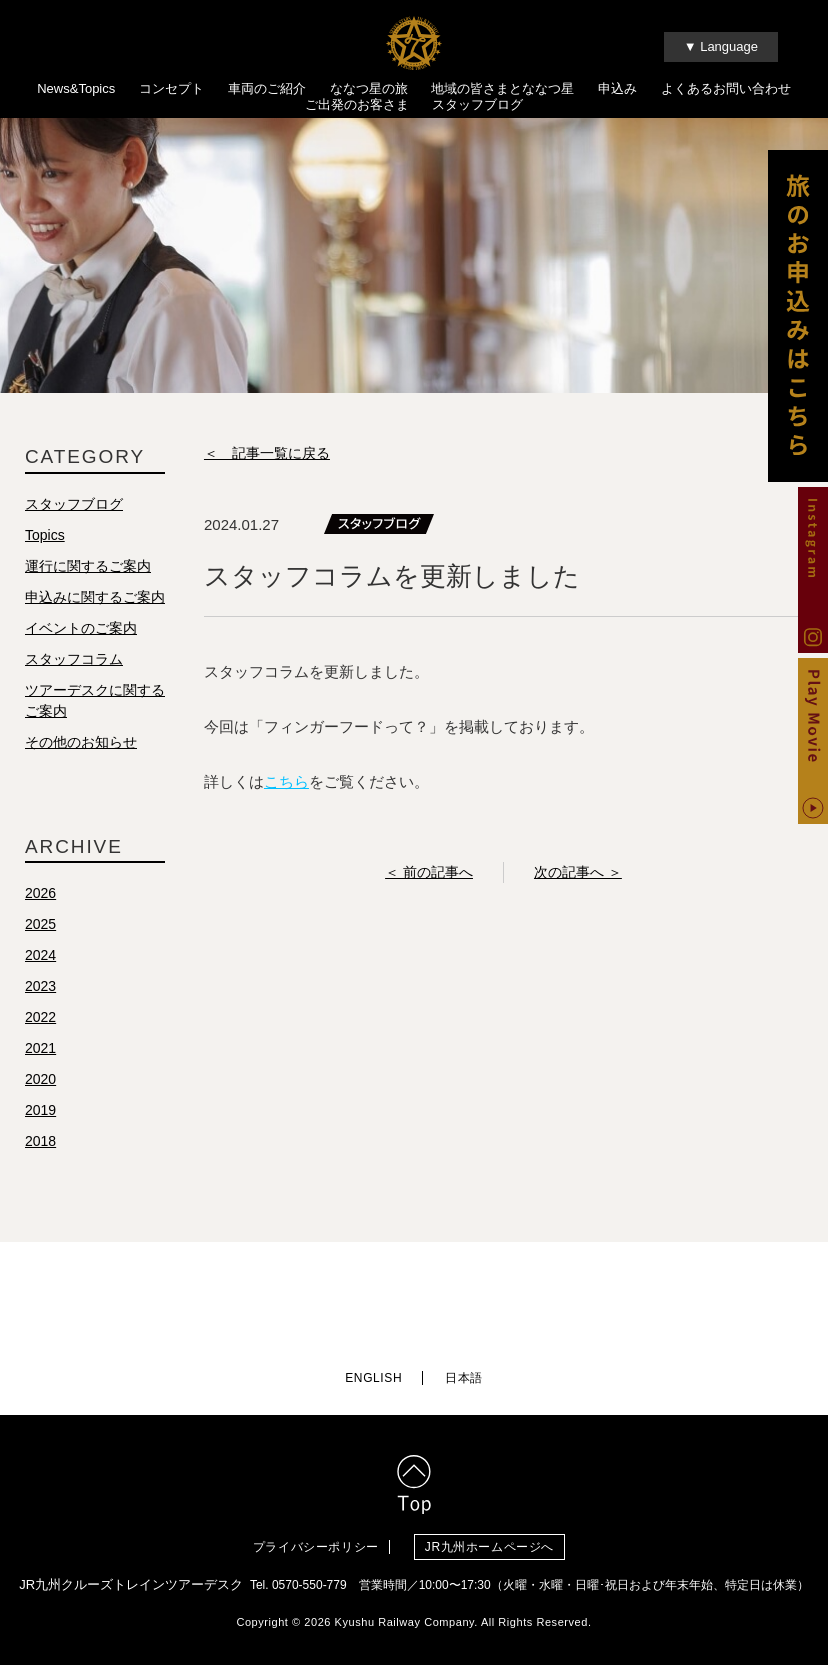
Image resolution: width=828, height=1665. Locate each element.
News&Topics (76, 88)
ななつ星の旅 (369, 88)
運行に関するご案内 (88, 571)
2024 (40, 960)
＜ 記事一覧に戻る (267, 458)
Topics (45, 540)
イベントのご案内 (81, 633)
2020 (40, 1084)
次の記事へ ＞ (578, 877)
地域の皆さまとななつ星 (502, 88)
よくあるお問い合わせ (726, 88)
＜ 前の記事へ (429, 877)
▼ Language (721, 46)
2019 (40, 1115)
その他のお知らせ (81, 747)
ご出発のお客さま (357, 104)
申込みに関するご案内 (95, 602)
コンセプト (171, 88)
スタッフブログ (477, 104)
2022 (40, 1022)
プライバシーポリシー (316, 1541)
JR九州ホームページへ (499, 1541)
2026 (40, 898)
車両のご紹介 (267, 88)
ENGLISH (373, 1373)
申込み (617, 88)
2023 (40, 991)
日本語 (464, 1373)
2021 (40, 1053)
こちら (286, 786)
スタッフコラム (74, 664)
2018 (40, 1146)
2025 (40, 929)
